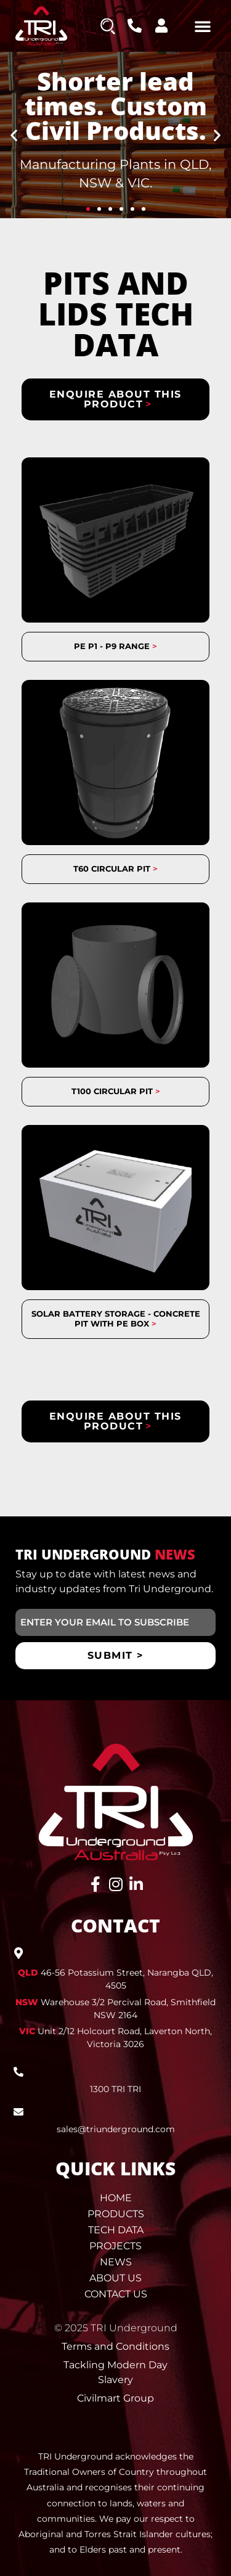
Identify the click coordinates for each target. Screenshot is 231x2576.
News (116, 2262)
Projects (115, 2246)
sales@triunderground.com (116, 2129)
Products (115, 2214)
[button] (203, 26)
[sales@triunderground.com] (18, 2112)
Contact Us (115, 2294)
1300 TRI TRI (115, 2089)
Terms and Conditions (115, 2346)
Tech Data (116, 2230)
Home (116, 2198)
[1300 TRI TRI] (18, 2072)
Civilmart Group (115, 2398)
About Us (115, 2278)
